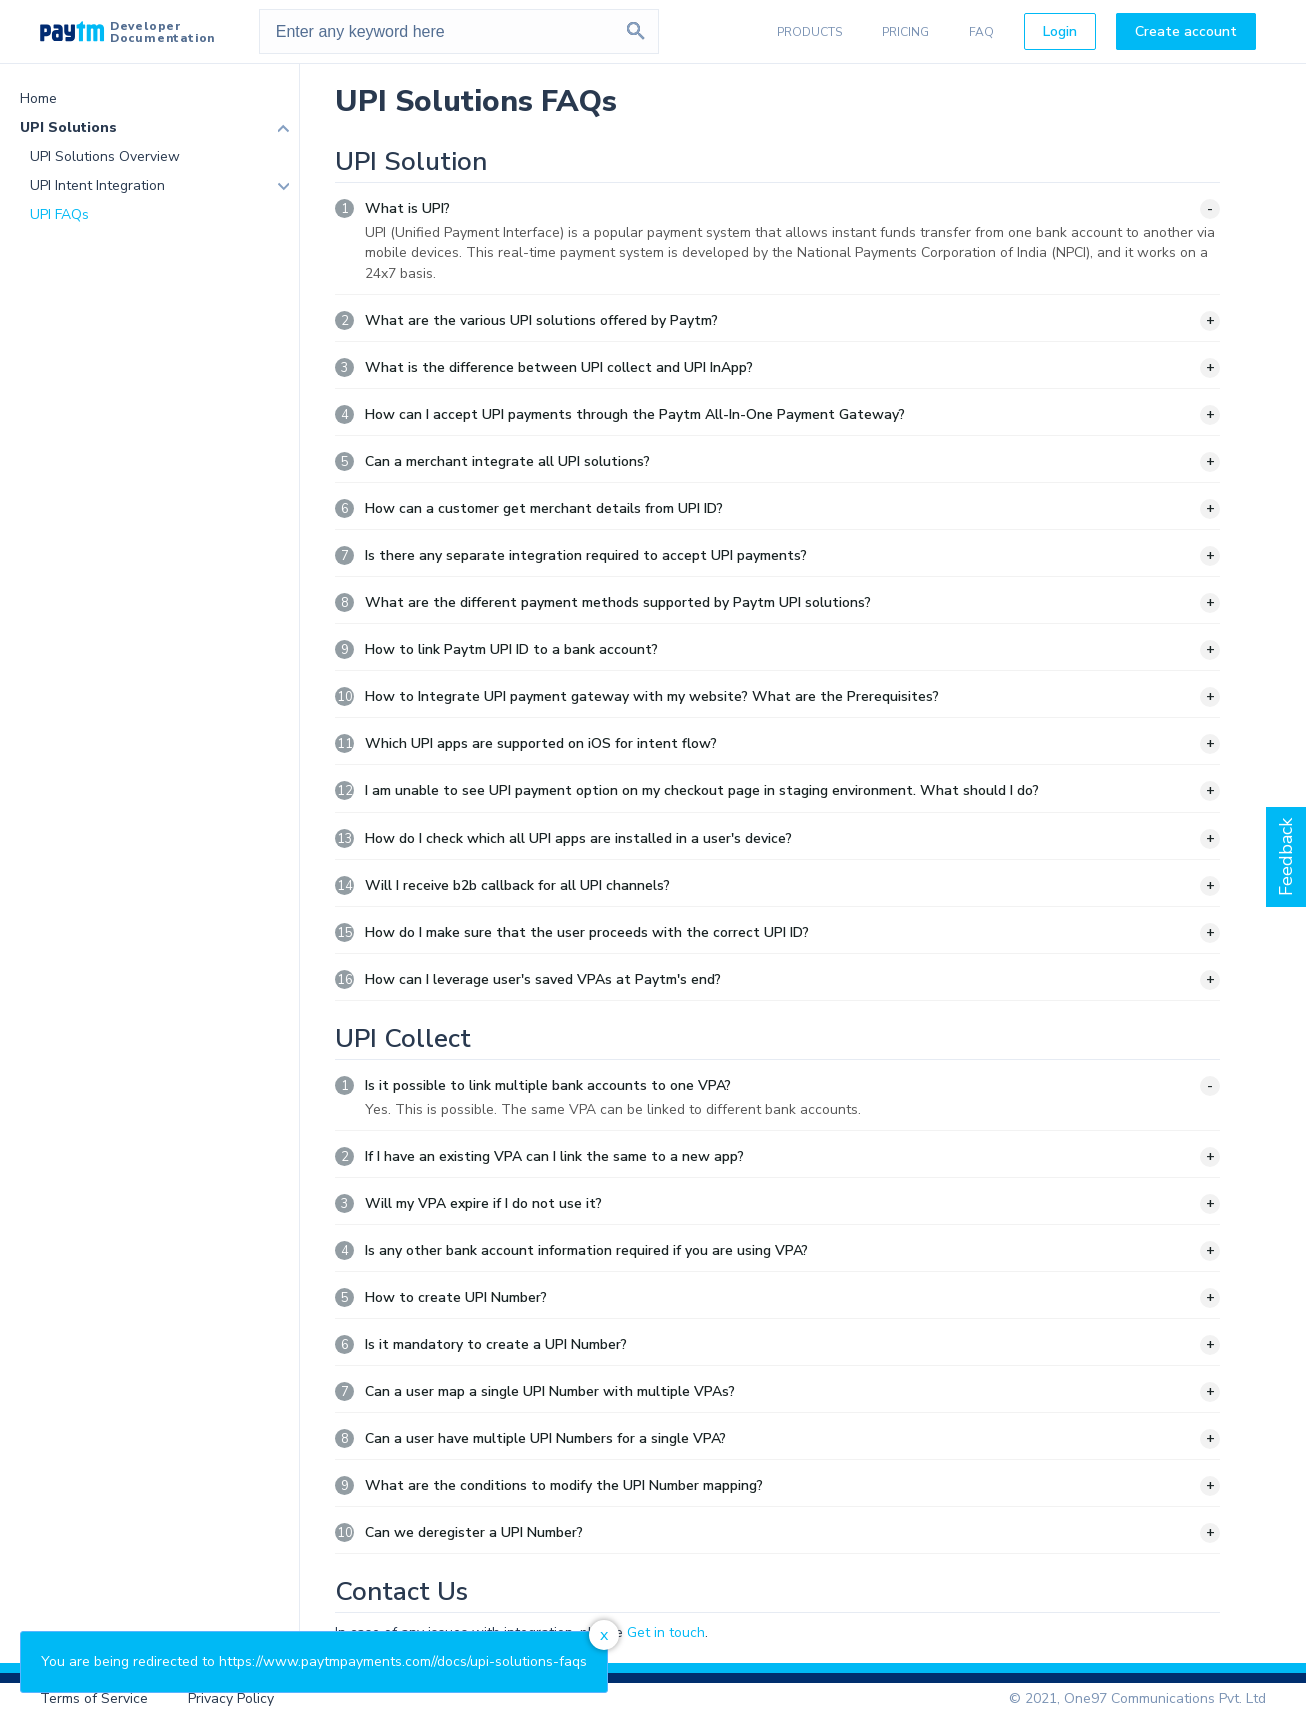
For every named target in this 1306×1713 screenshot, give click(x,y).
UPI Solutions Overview (105, 156)
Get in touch (666, 1632)
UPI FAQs (59, 214)
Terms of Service (94, 1698)
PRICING (905, 32)
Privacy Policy (231, 1698)
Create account (1186, 31)
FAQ (981, 32)
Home (38, 98)
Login (1060, 31)
